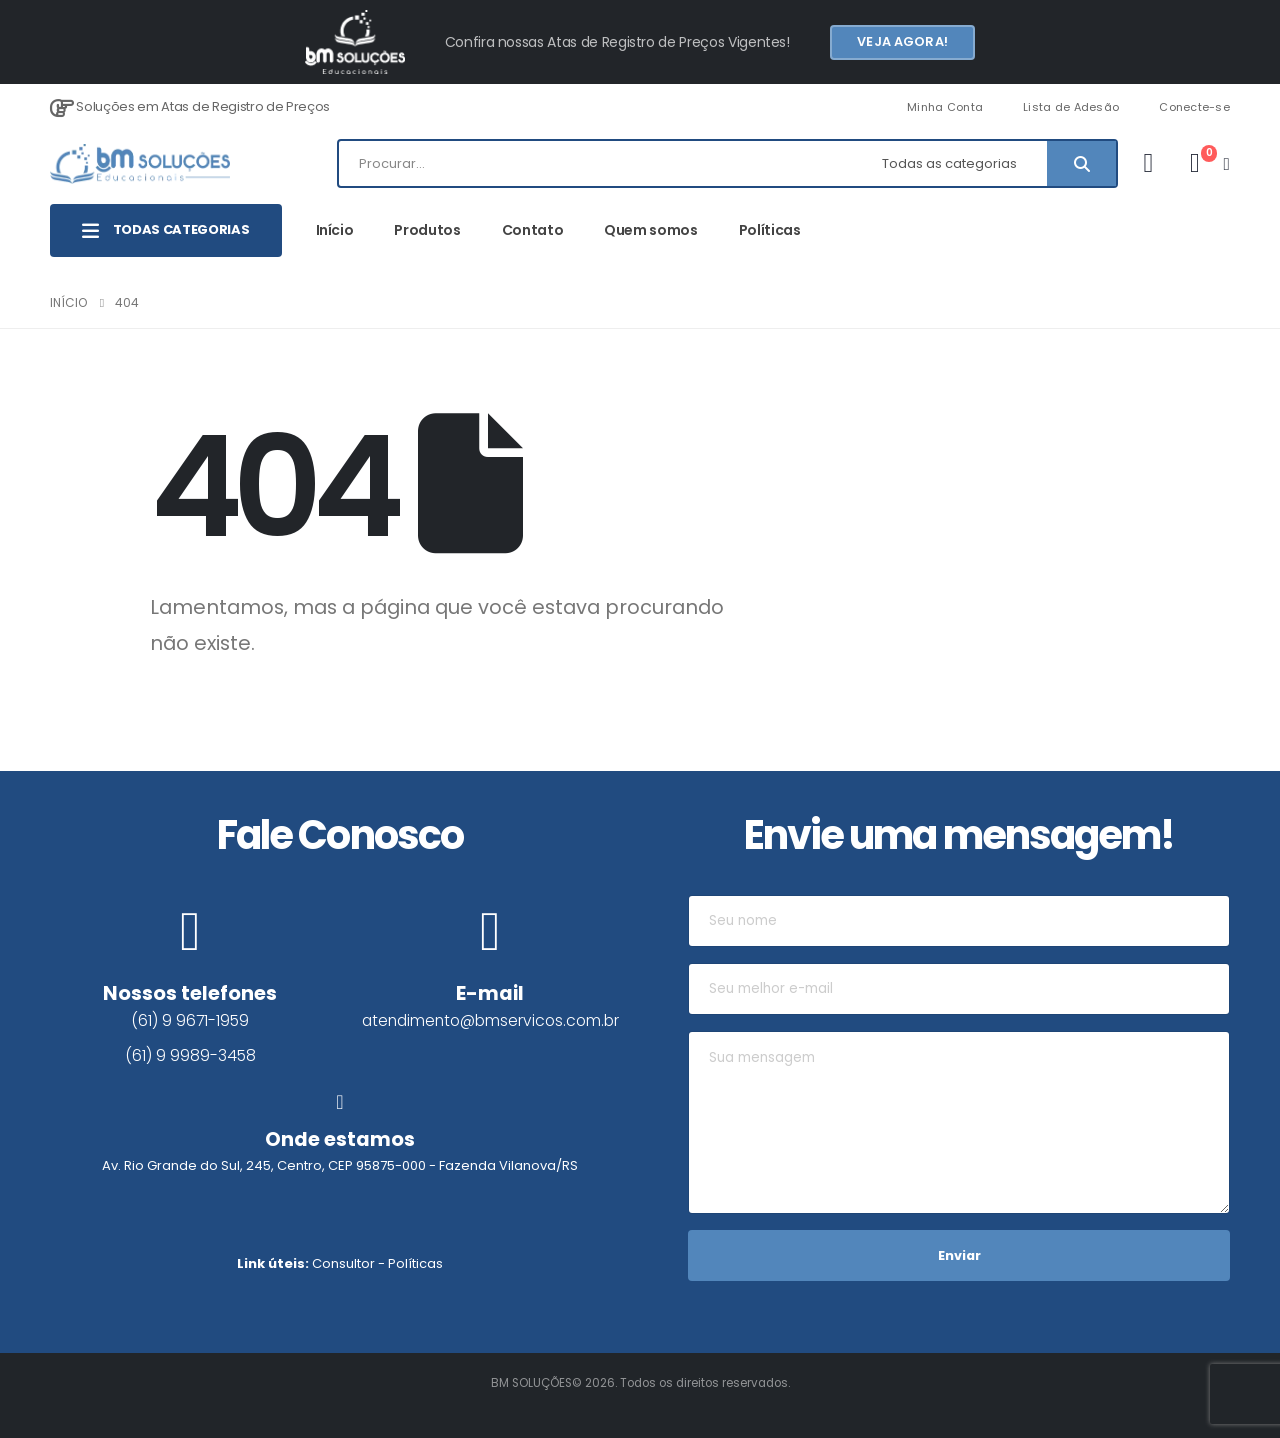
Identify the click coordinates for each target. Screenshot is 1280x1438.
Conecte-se (1194, 107)
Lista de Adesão (1071, 107)
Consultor (343, 1263)
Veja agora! (902, 41)
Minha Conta (945, 107)
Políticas (770, 230)
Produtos (427, 230)
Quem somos (651, 230)
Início (335, 230)
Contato (533, 230)
